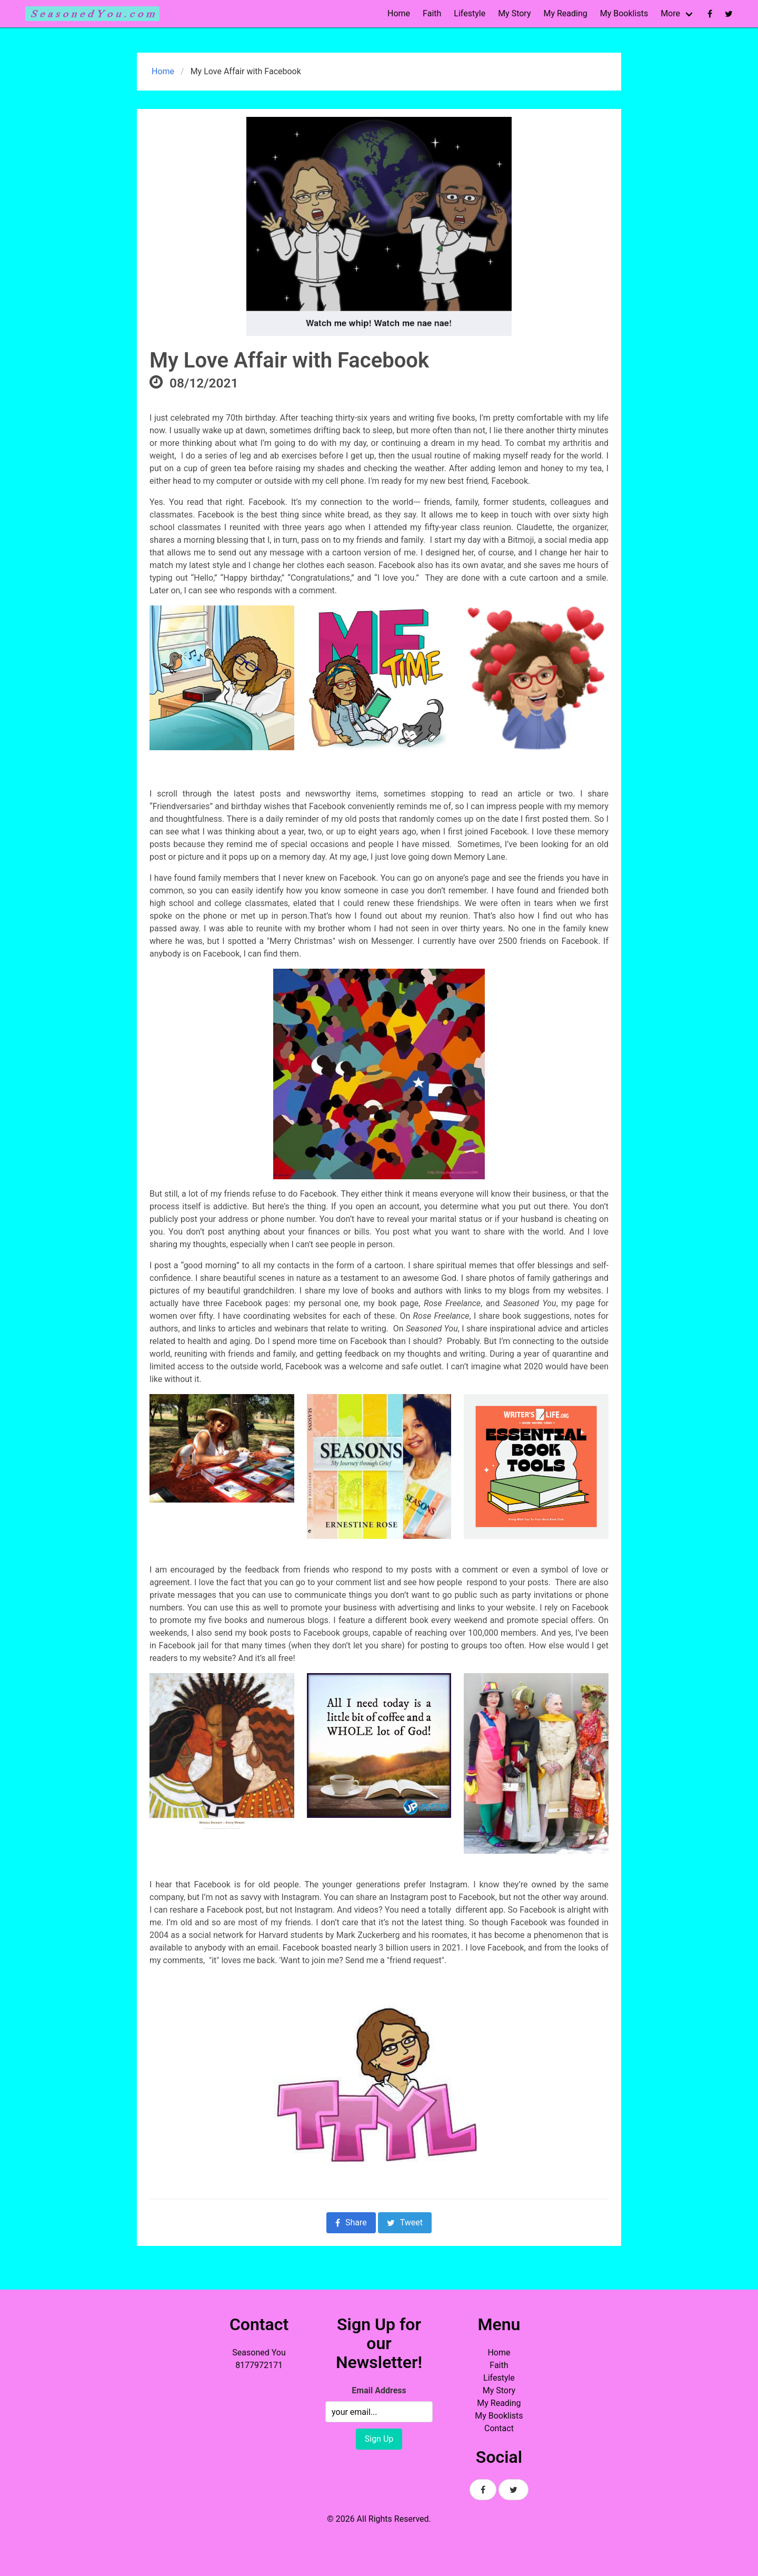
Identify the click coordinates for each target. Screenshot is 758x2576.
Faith (432, 13)
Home (398, 13)
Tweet (405, 2222)
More (670, 13)
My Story (514, 13)
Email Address (379, 2390)
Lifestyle (469, 13)
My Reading (565, 13)
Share (351, 2222)
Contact (499, 2428)
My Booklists (624, 13)
